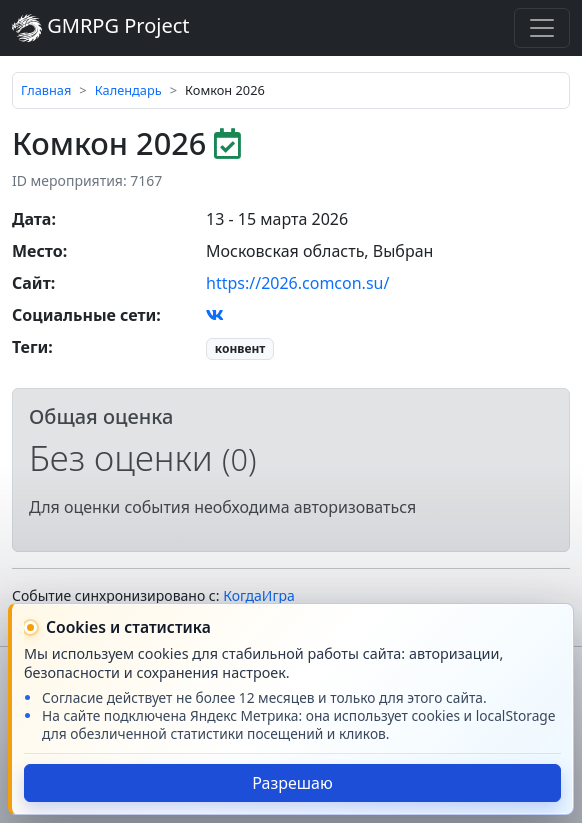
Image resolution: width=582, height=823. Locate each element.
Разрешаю (292, 783)
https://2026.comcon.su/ (297, 283)
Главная (46, 90)
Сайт (31, 283)
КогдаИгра (259, 595)
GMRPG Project (101, 27)
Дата (31, 219)
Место (37, 251)
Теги (30, 347)
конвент (240, 348)
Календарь (128, 90)
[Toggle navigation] (542, 28)
